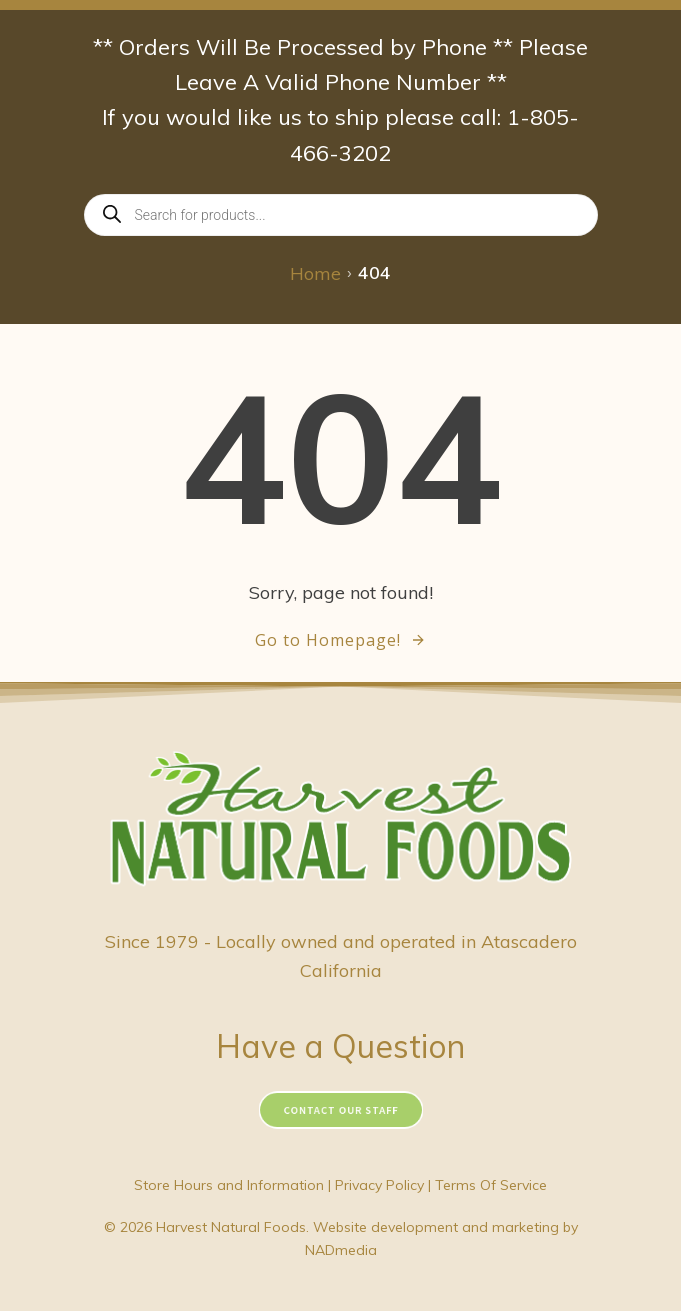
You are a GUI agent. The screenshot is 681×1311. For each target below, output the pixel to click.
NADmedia (341, 1250)
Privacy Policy (379, 1185)
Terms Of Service (491, 1185)
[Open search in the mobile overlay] (341, 215)
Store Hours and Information (229, 1185)
